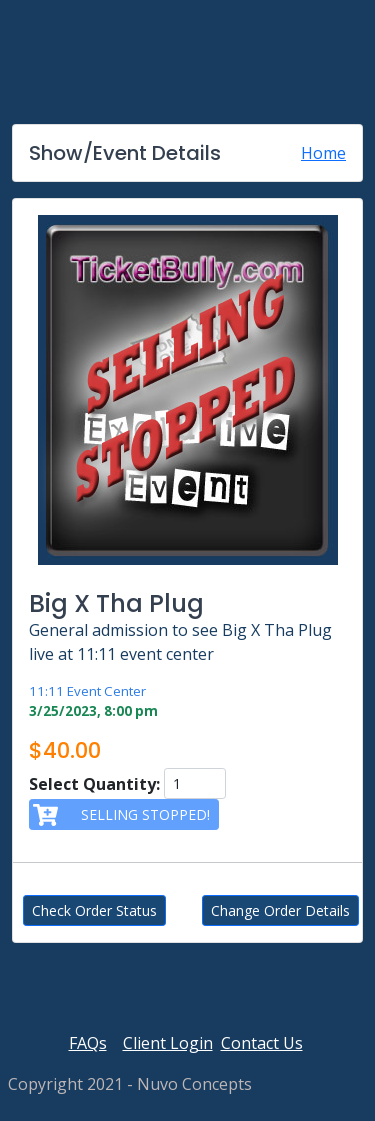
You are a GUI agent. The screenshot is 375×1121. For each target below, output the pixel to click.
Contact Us (262, 1043)
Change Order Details (280, 910)
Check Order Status (94, 910)
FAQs (88, 1043)
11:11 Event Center (87, 691)
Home (323, 153)
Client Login (168, 1043)
